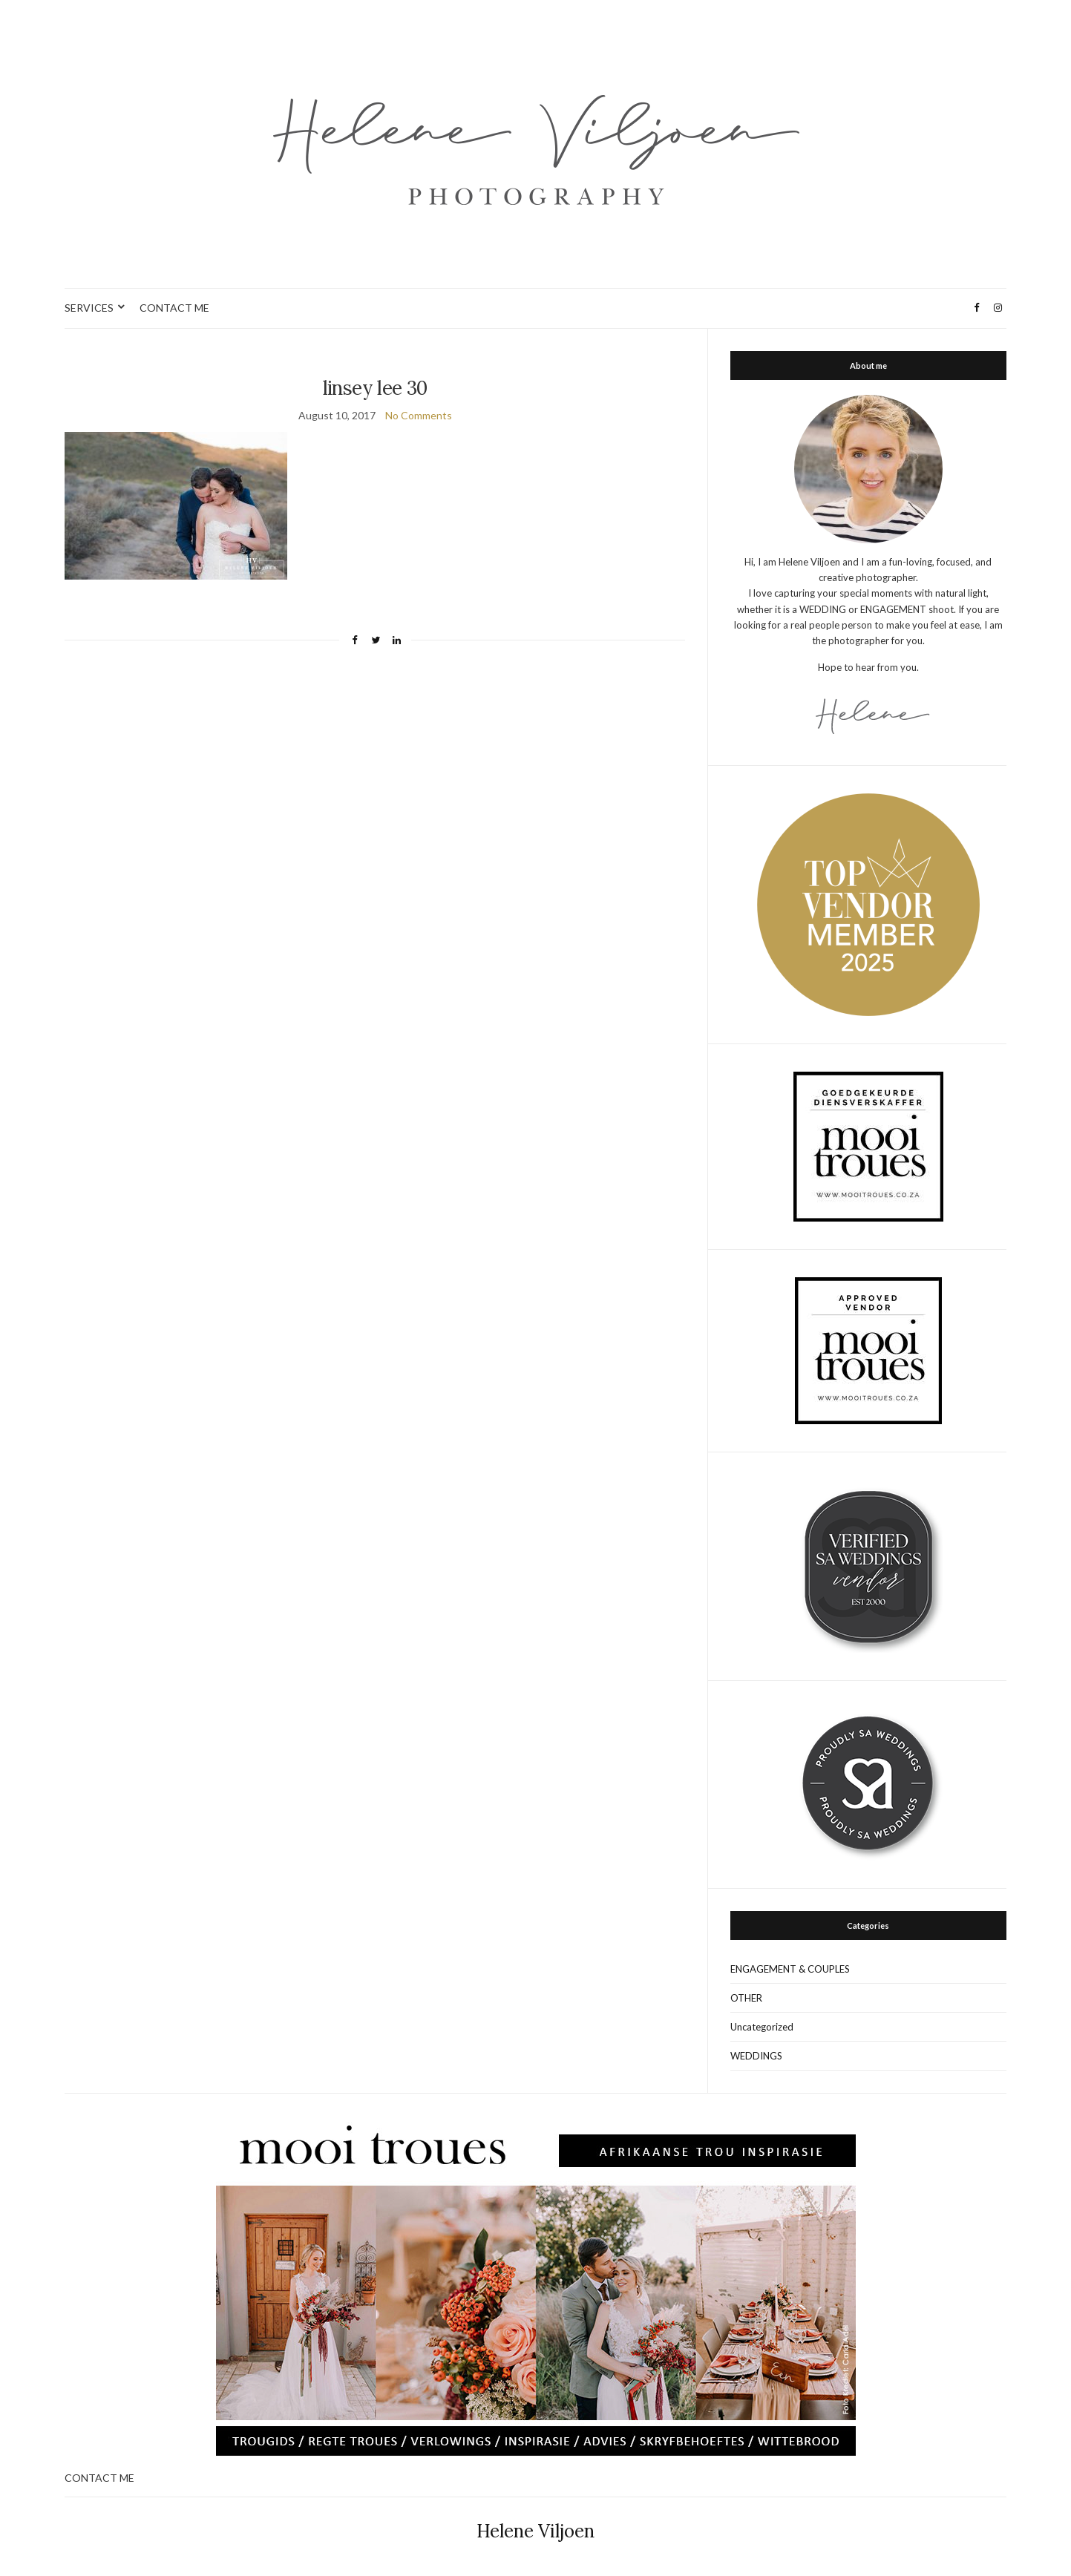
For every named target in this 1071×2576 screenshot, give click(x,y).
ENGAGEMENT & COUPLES (790, 1969)
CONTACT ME (174, 307)
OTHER (746, 1998)
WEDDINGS (756, 2056)
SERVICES (89, 307)
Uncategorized (761, 2027)
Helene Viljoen (535, 2531)
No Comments (418, 415)
